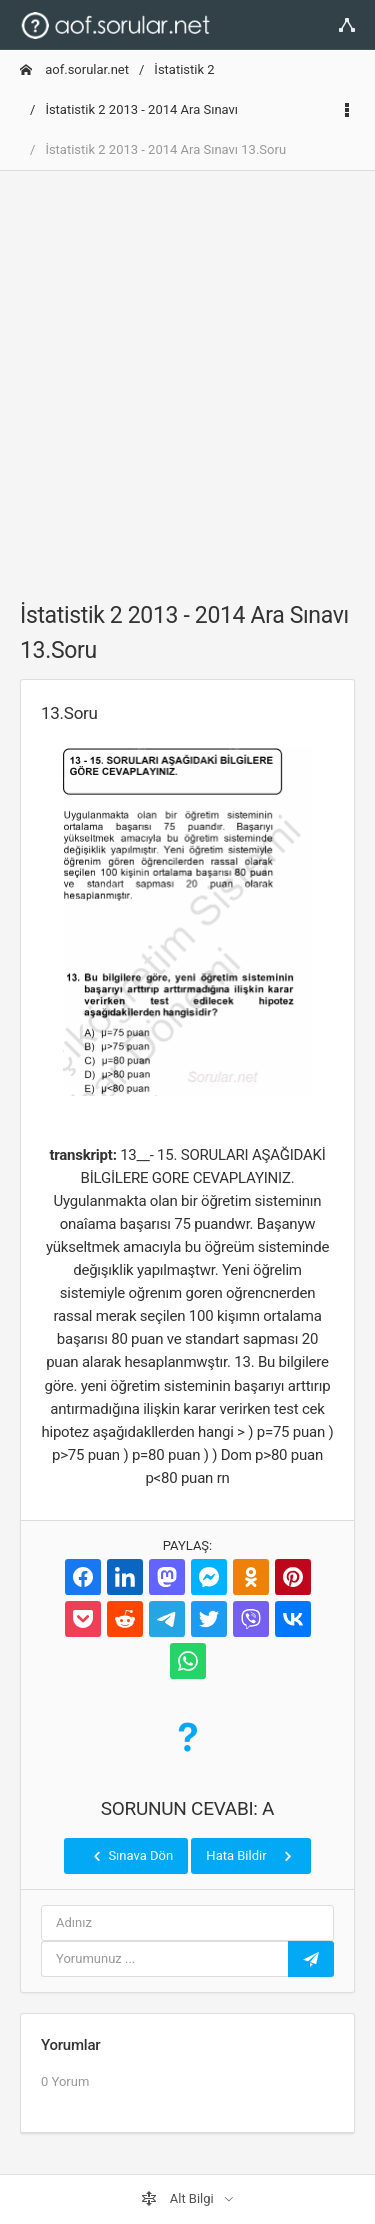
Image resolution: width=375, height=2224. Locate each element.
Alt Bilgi (179, 2199)
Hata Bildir (250, 1856)
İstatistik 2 (184, 69)
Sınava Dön (131, 1856)
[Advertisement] (187, 374)
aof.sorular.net (74, 69)
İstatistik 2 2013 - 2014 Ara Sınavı (141, 109)
